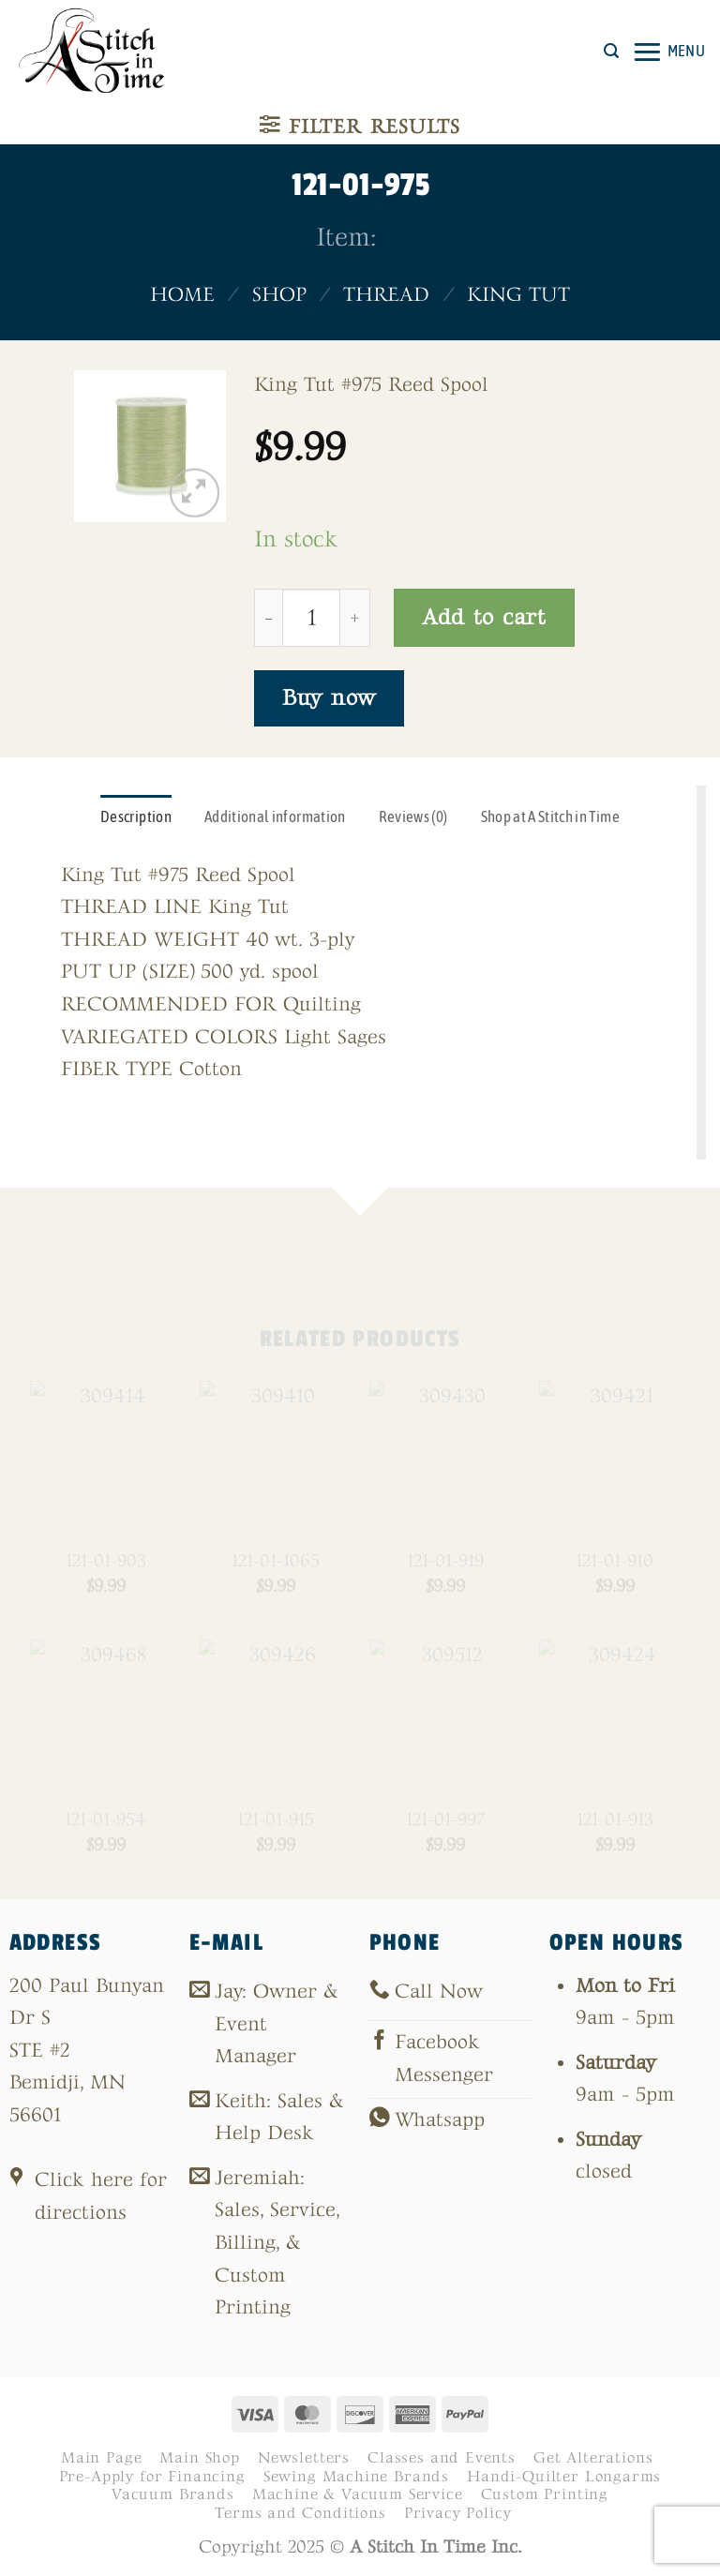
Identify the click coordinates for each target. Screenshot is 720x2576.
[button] (611, 51)
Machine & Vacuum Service (357, 2494)
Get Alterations (592, 2458)
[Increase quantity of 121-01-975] (355, 618)
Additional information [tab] (275, 816)
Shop (279, 295)
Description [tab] (136, 816)
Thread (386, 295)
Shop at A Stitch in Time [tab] (550, 816)
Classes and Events (442, 2458)
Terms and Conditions (300, 2513)
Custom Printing (544, 2494)
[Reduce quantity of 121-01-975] (268, 618)
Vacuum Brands (173, 2494)
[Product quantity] (311, 618)
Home (182, 295)
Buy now (329, 697)
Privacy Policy (458, 2513)
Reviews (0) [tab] (413, 816)
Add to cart (484, 617)
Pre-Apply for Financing (152, 2476)
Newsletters (304, 2458)
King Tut (518, 295)
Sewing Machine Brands (356, 2476)
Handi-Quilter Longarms (564, 2476)
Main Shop (199, 2458)
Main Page (101, 2458)
